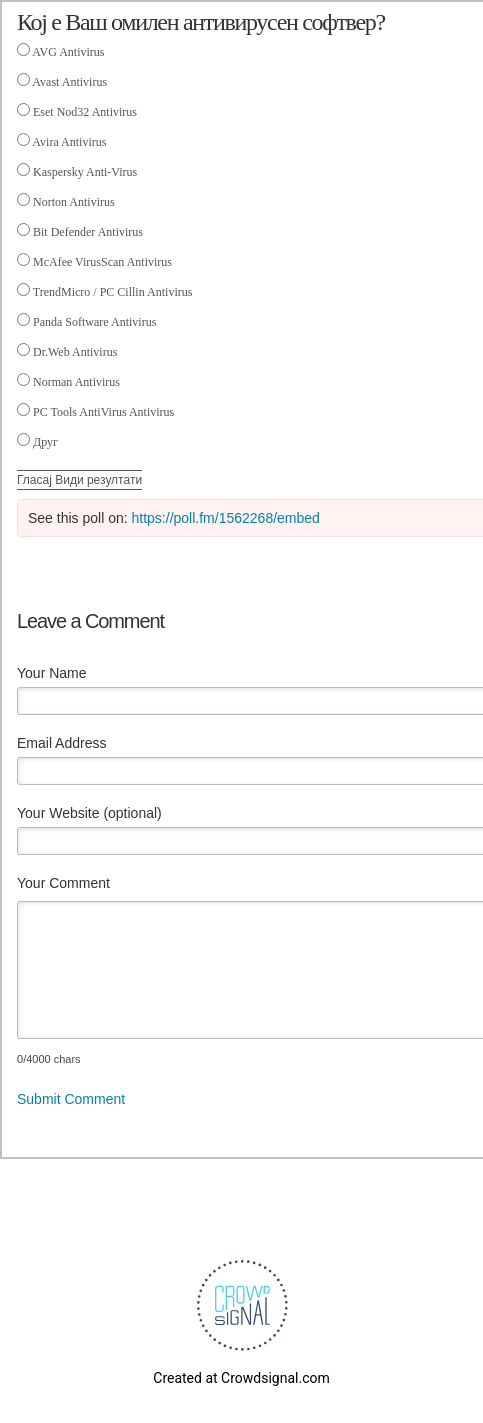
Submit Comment (71, 1099)
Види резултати (98, 480)
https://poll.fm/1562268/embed (226, 518)
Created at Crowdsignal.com (241, 1378)
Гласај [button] (36, 480)
